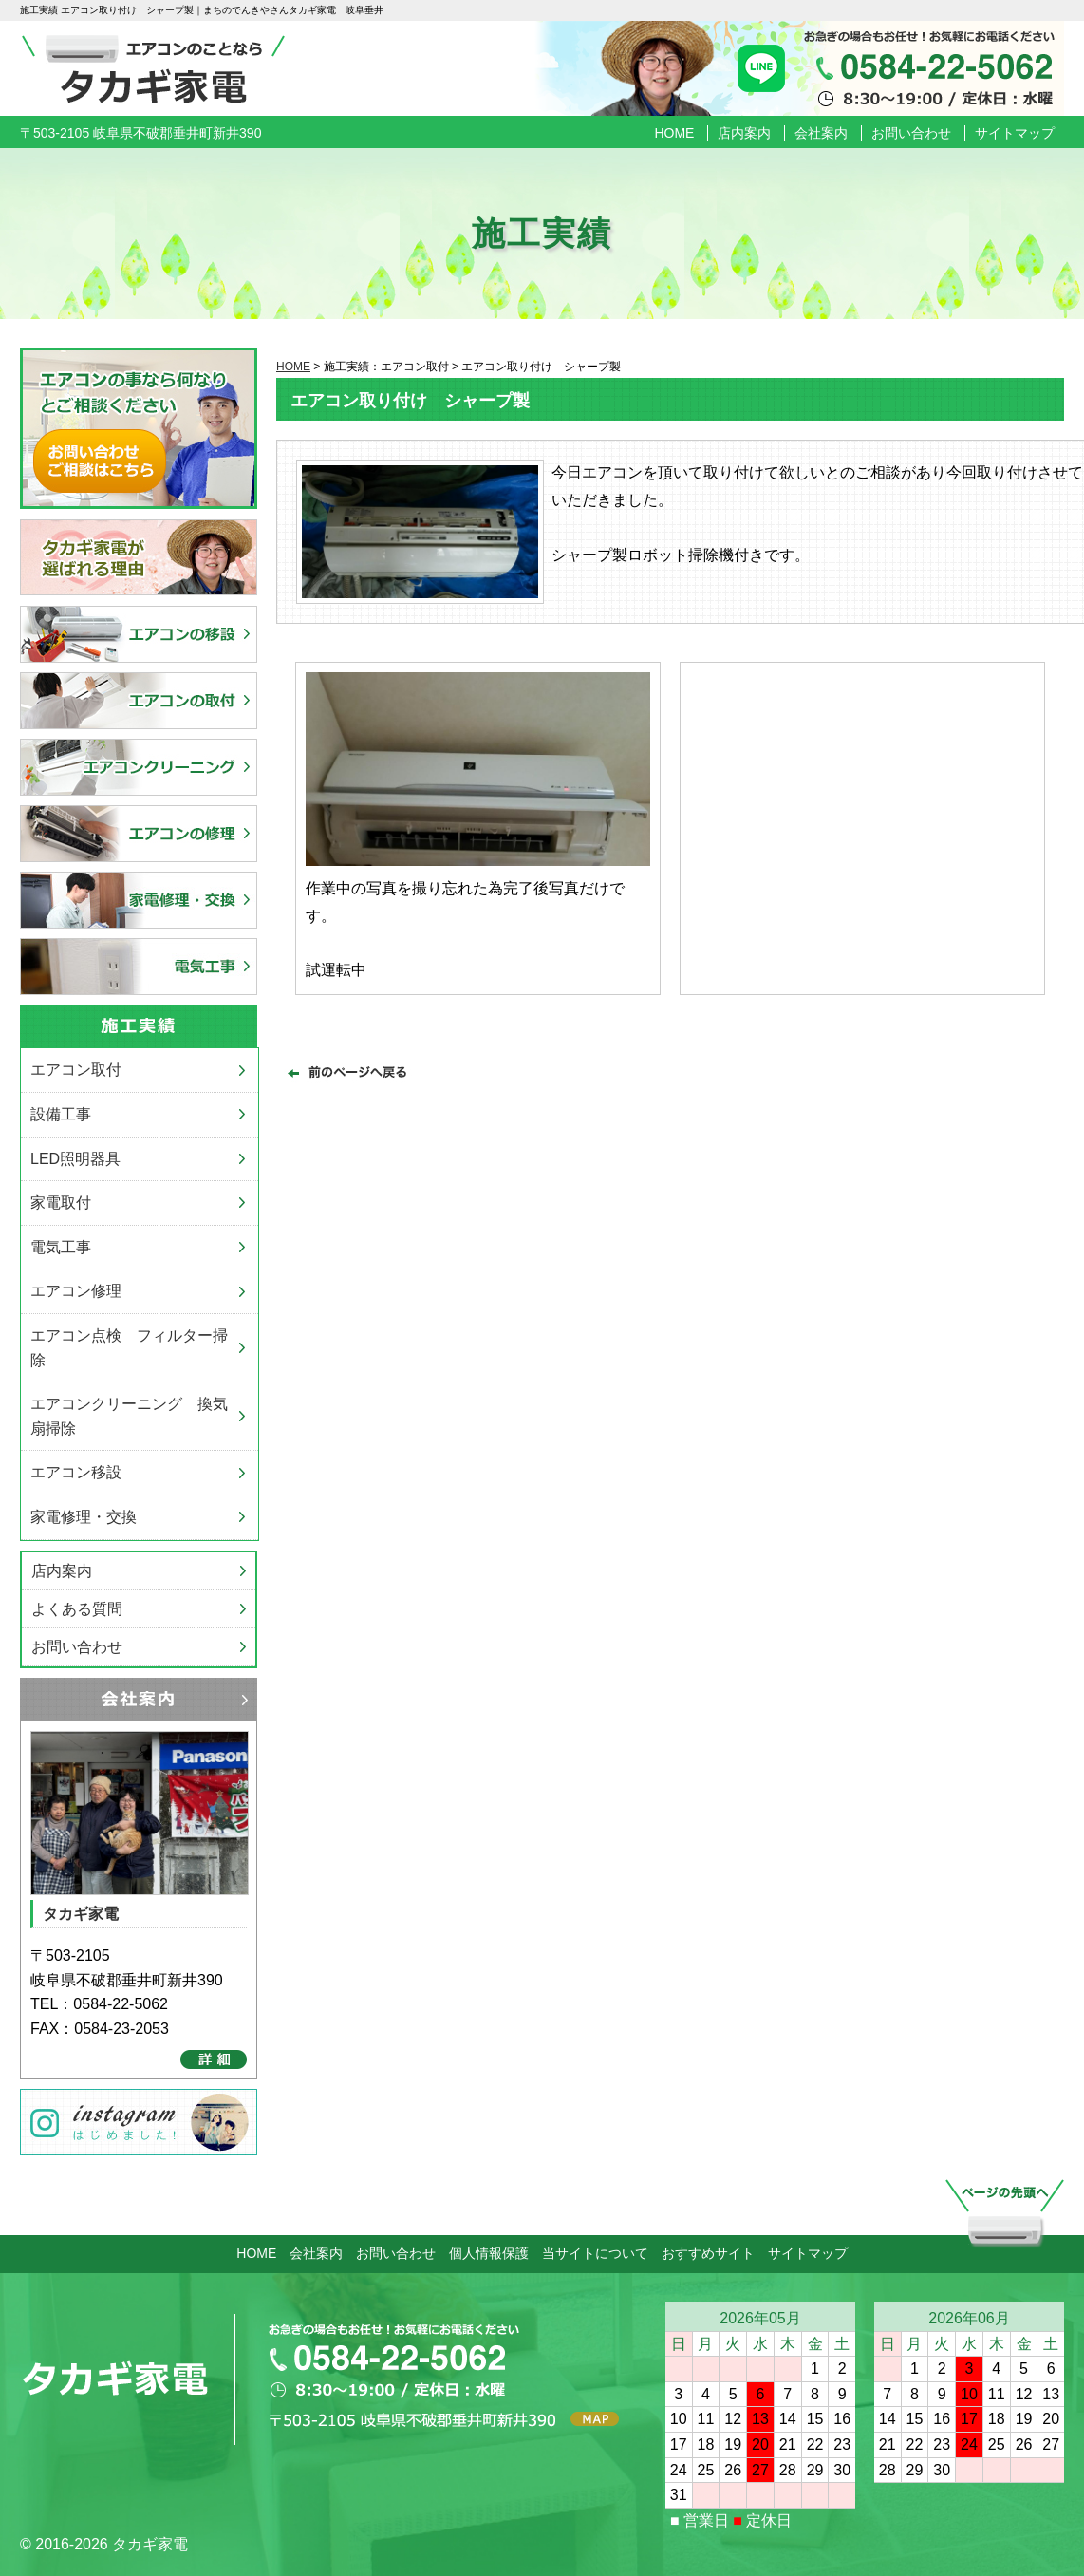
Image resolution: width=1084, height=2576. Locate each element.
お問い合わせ (911, 133)
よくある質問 (76, 1609)
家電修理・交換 (83, 1517)
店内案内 (744, 133)
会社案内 (821, 133)
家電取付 (60, 1202)
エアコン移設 (75, 1472)
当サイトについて (595, 2253)
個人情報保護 (489, 2253)
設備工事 (60, 1114)
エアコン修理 (75, 1291)
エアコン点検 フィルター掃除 (129, 1347)
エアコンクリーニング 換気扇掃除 (129, 1416)
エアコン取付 (75, 1070)
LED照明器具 (75, 1159)
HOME (674, 133)
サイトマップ (1015, 133)
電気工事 (60, 1247)
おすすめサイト (708, 2253)
